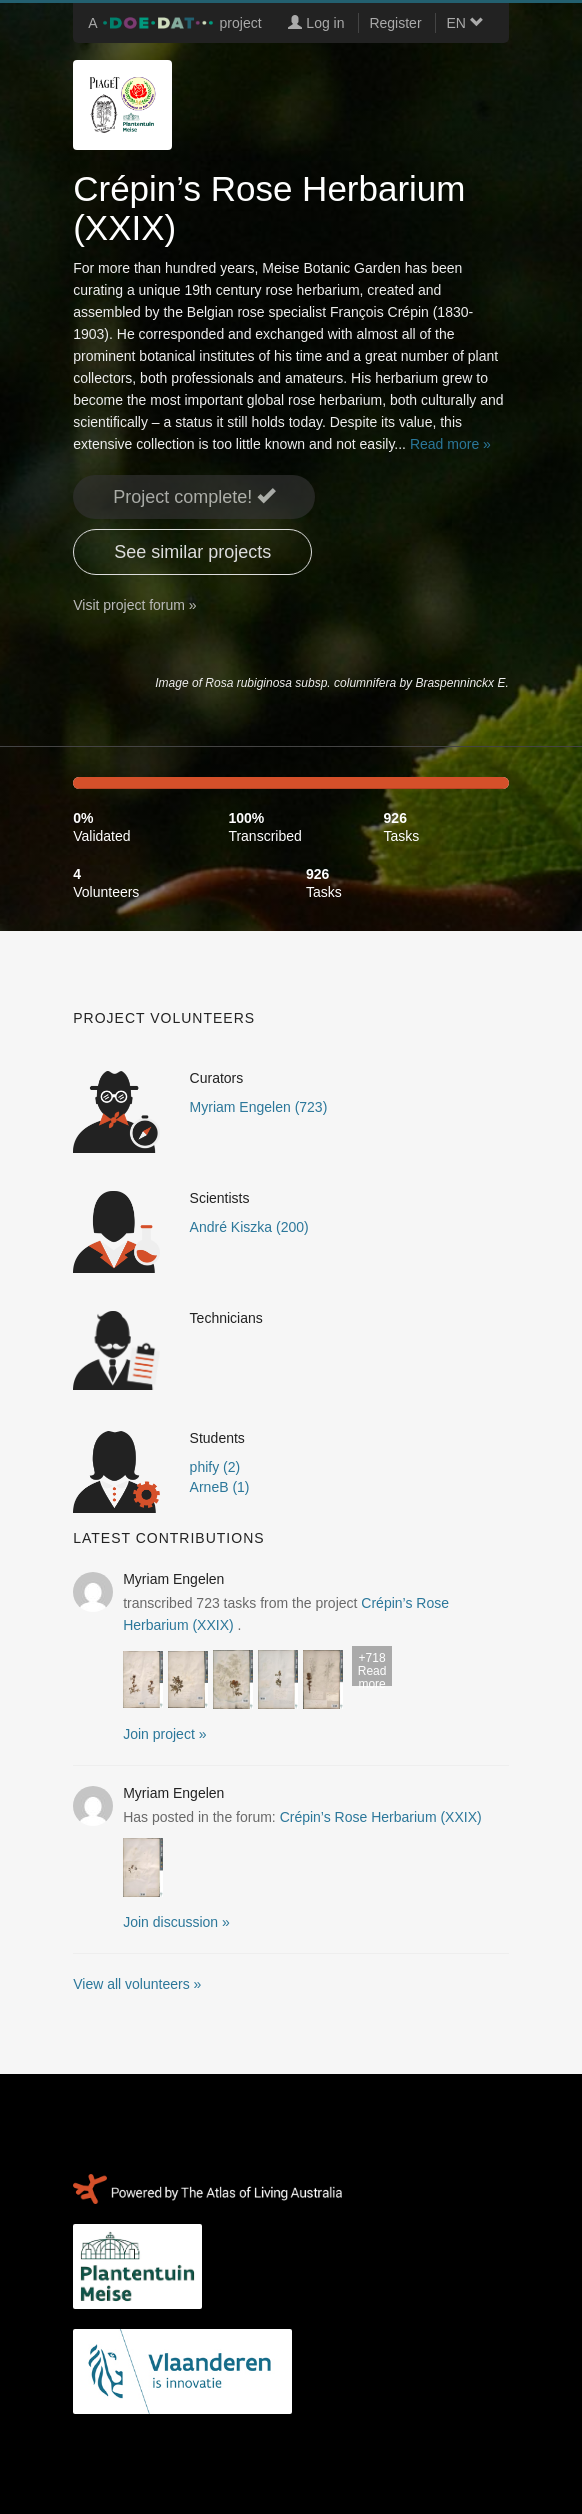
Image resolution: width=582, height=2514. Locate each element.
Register (395, 23)
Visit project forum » (134, 605)
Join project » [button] (164, 1734)
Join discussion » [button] (176, 1922)
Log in (316, 23)
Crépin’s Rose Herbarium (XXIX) (381, 1817)
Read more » (450, 444)
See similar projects (192, 552)
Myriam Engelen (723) (259, 1107)
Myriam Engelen (173, 1579)
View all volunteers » (137, 1984)
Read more (372, 1668)
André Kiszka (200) (249, 1227)
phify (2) (215, 1467)
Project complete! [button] (194, 496)
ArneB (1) (220, 1487)
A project (174, 23)
